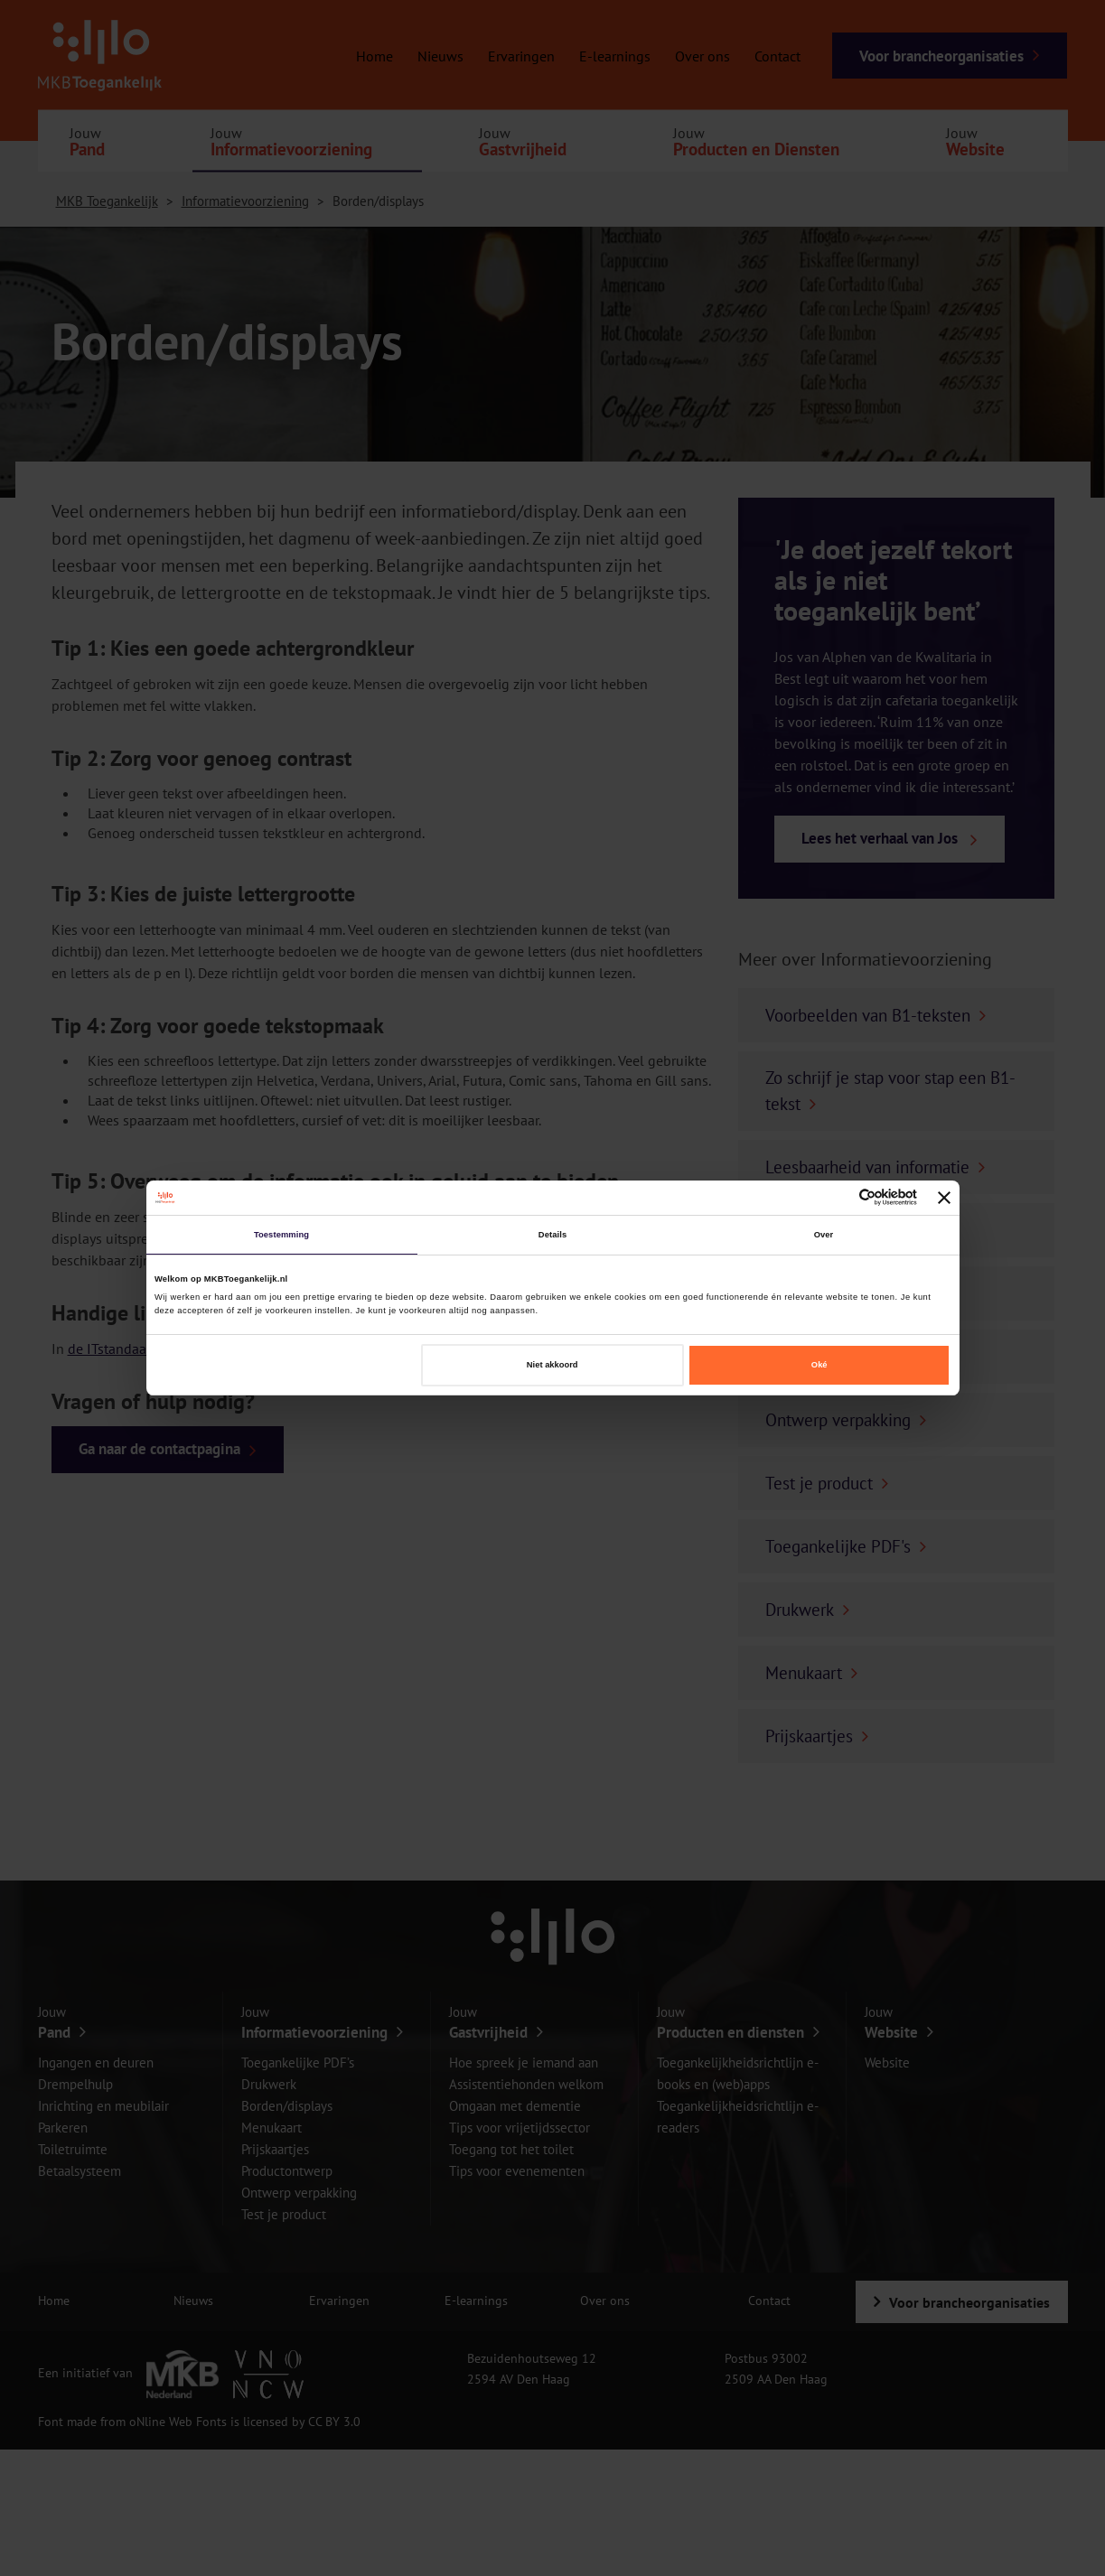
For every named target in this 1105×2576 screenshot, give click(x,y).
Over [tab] (824, 1234)
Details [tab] (552, 1234)
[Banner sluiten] (944, 1197)
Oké (819, 1364)
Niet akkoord (552, 1364)
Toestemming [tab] (281, 1234)
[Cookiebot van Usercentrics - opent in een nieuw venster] (838, 1197)
